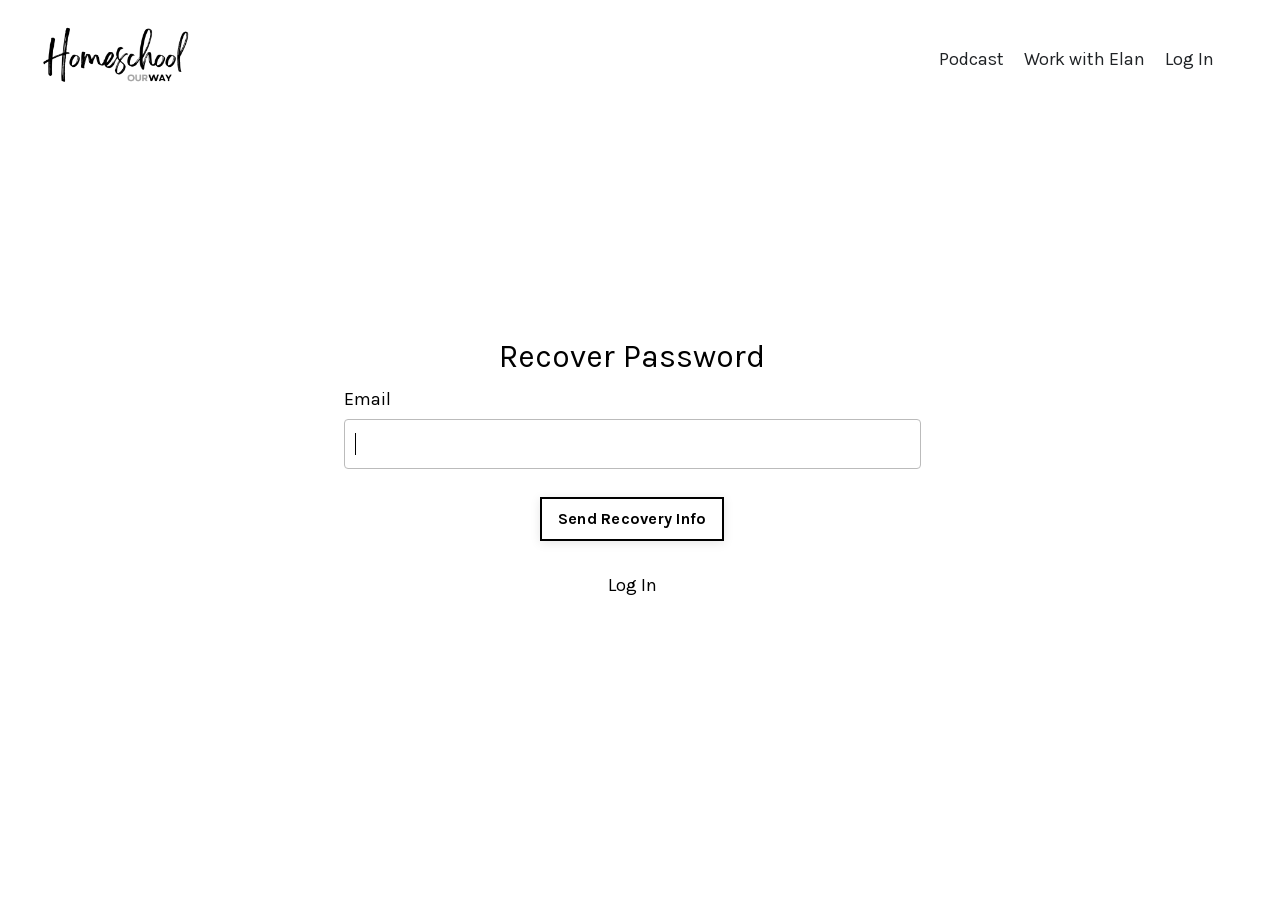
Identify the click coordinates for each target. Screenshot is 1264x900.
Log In (1189, 59)
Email (367, 399)
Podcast (971, 59)
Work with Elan (1084, 59)
